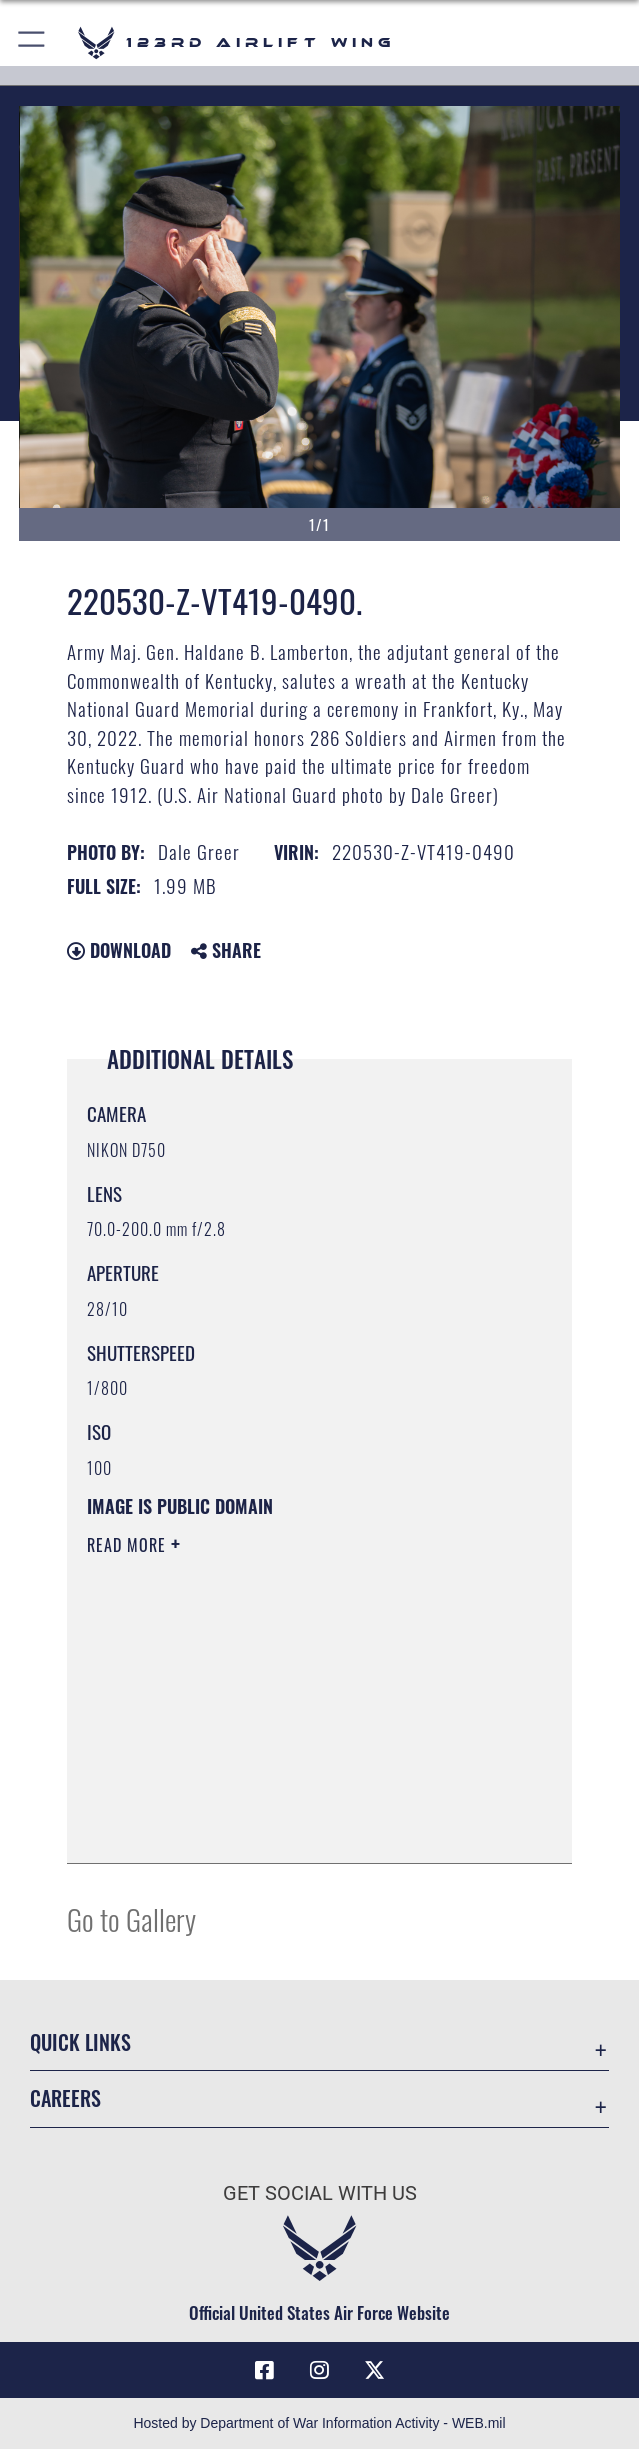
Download (119, 950)
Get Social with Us (320, 2193)
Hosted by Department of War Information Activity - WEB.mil (319, 2423)
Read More (129, 1545)
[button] (32, 42)
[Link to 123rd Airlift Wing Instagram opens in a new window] (320, 2370)
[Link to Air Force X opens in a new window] (375, 2370)
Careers (65, 2098)
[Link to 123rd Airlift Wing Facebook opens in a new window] (264, 2370)
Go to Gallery (131, 1918)
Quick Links (80, 2042)
